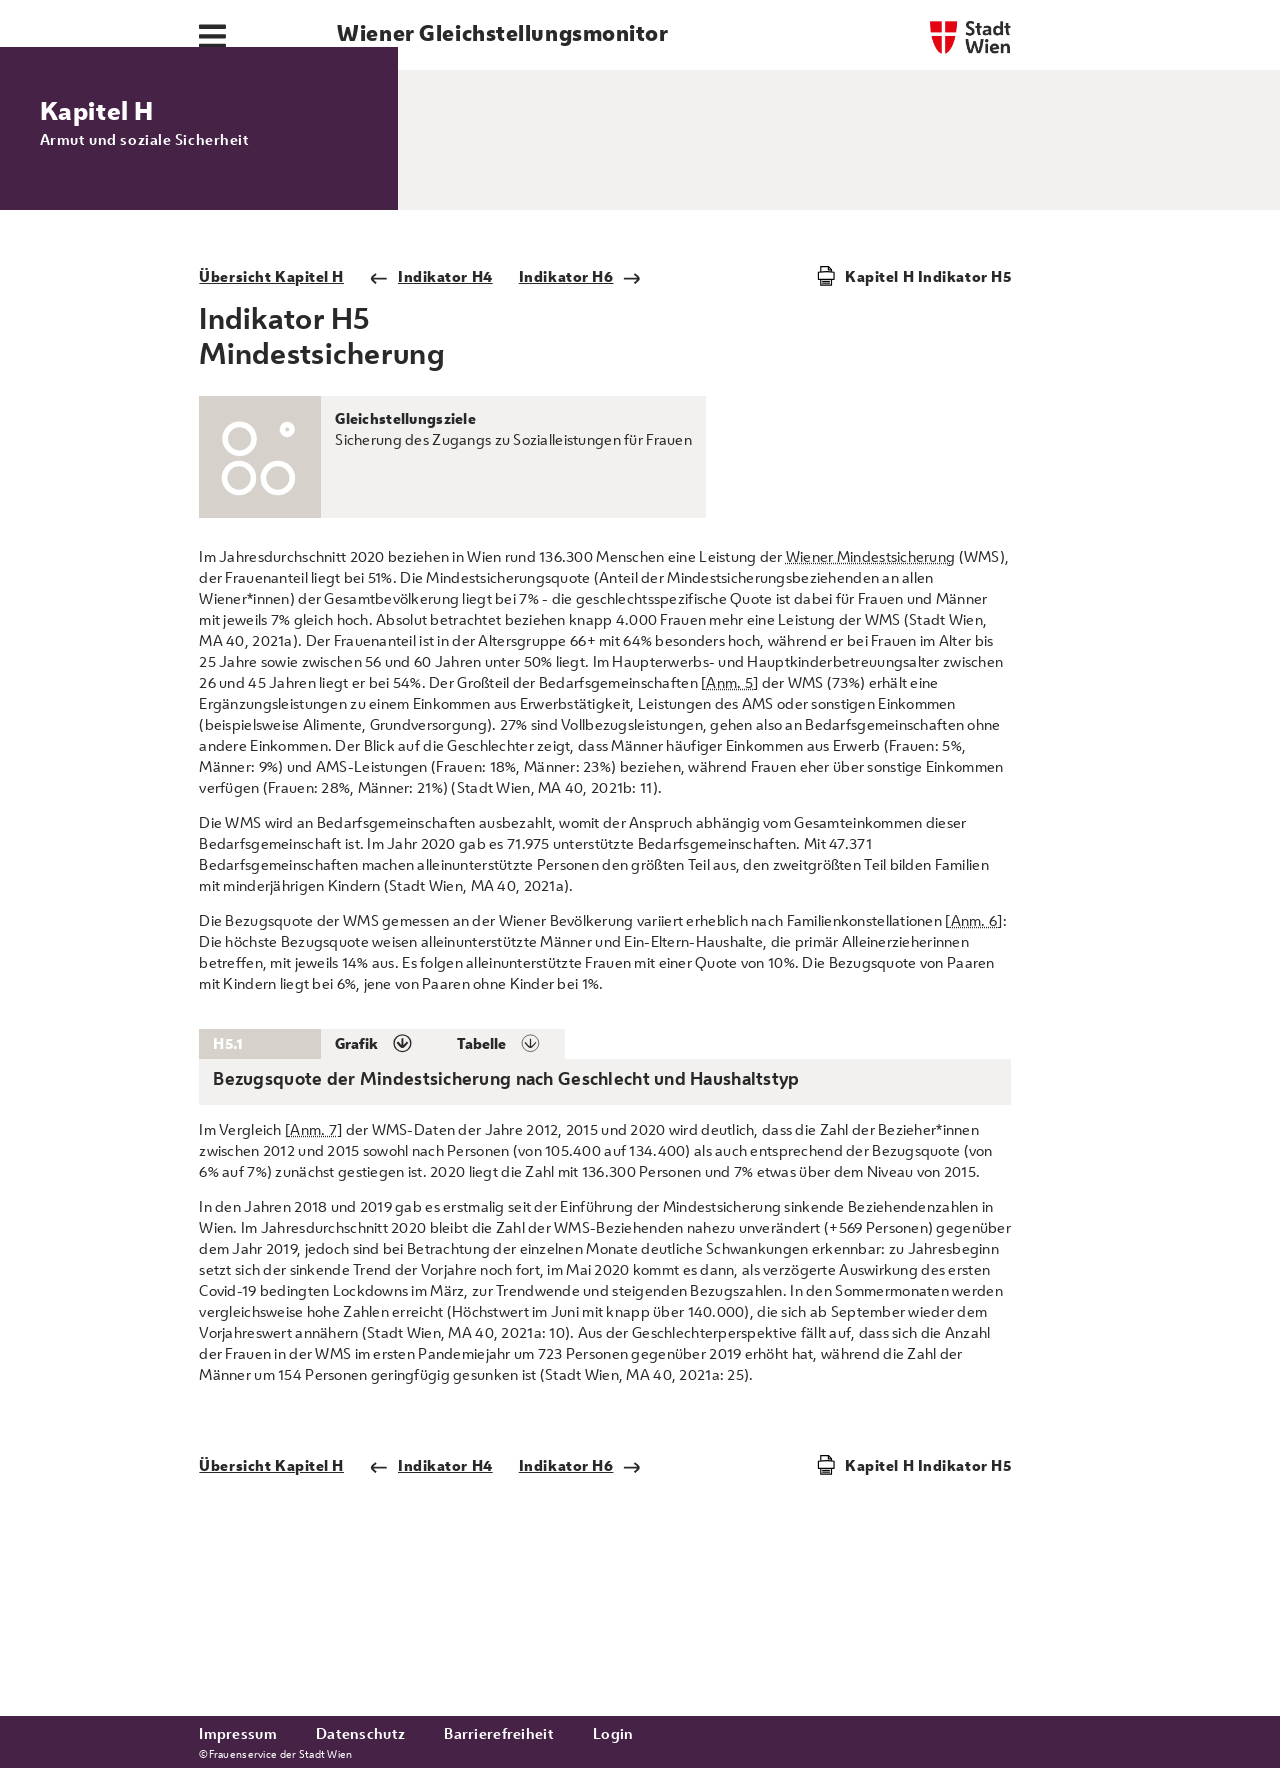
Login (613, 1733)
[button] (382, 1189)
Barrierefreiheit (498, 1733)
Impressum (238, 1733)
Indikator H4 (431, 421)
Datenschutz (360, 1733)
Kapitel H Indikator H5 (928, 421)
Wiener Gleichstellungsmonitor (502, 33)
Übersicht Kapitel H (271, 421)
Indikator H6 (580, 421)
